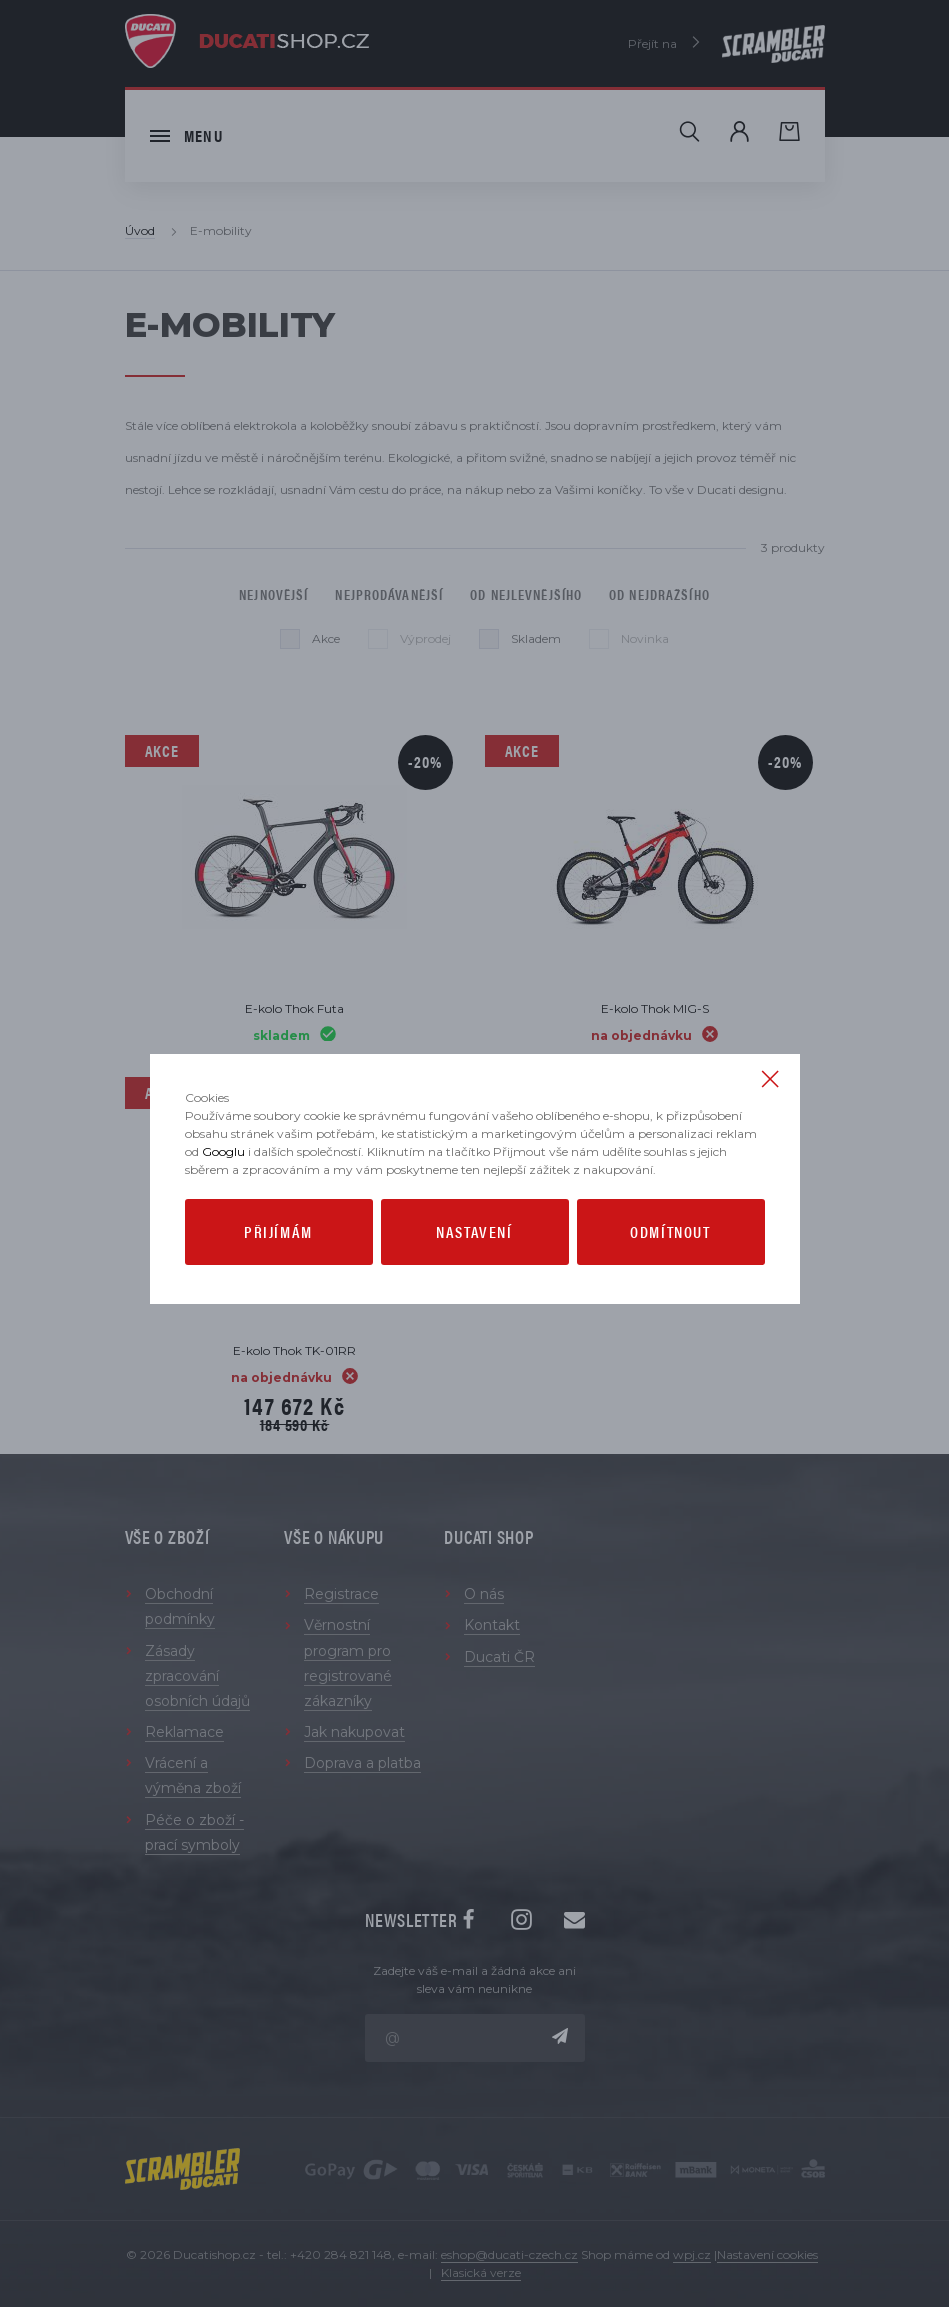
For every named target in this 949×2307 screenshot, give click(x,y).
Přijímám (278, 1231)
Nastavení (474, 1231)
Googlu (223, 1151)
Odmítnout (670, 1231)
